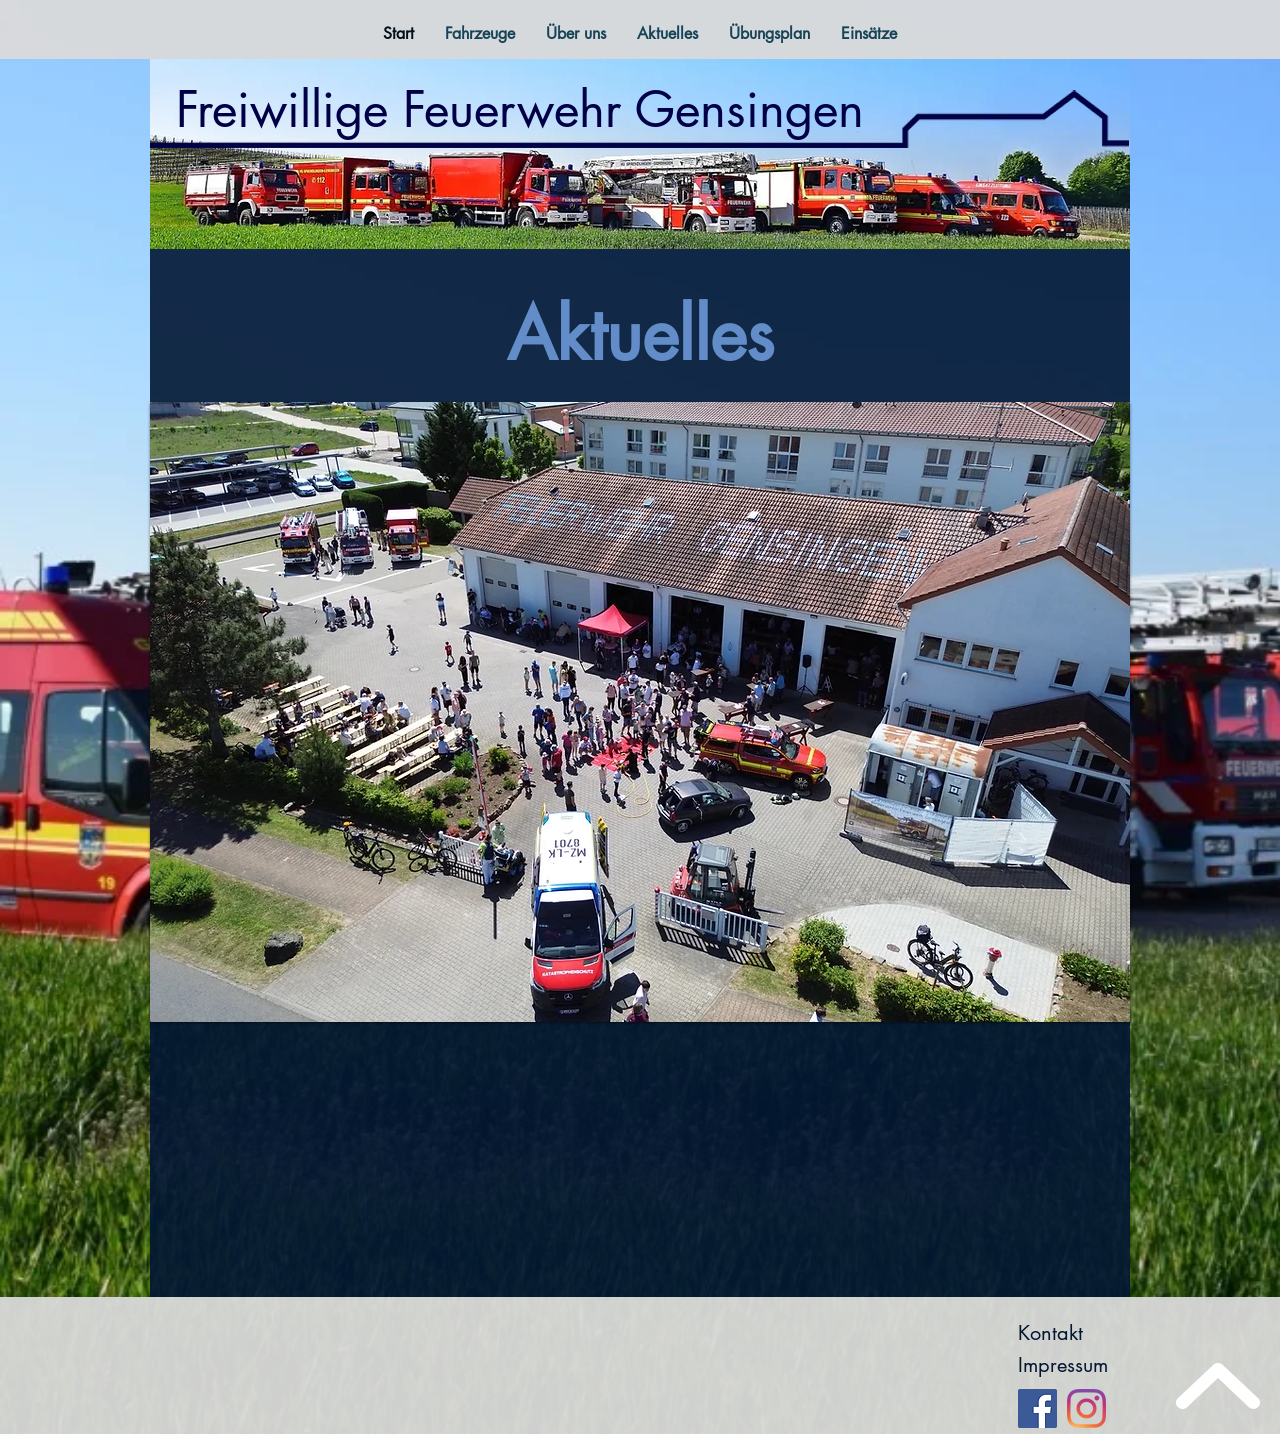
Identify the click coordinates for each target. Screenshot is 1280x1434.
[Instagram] (1086, 1408)
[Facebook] (1037, 1408)
